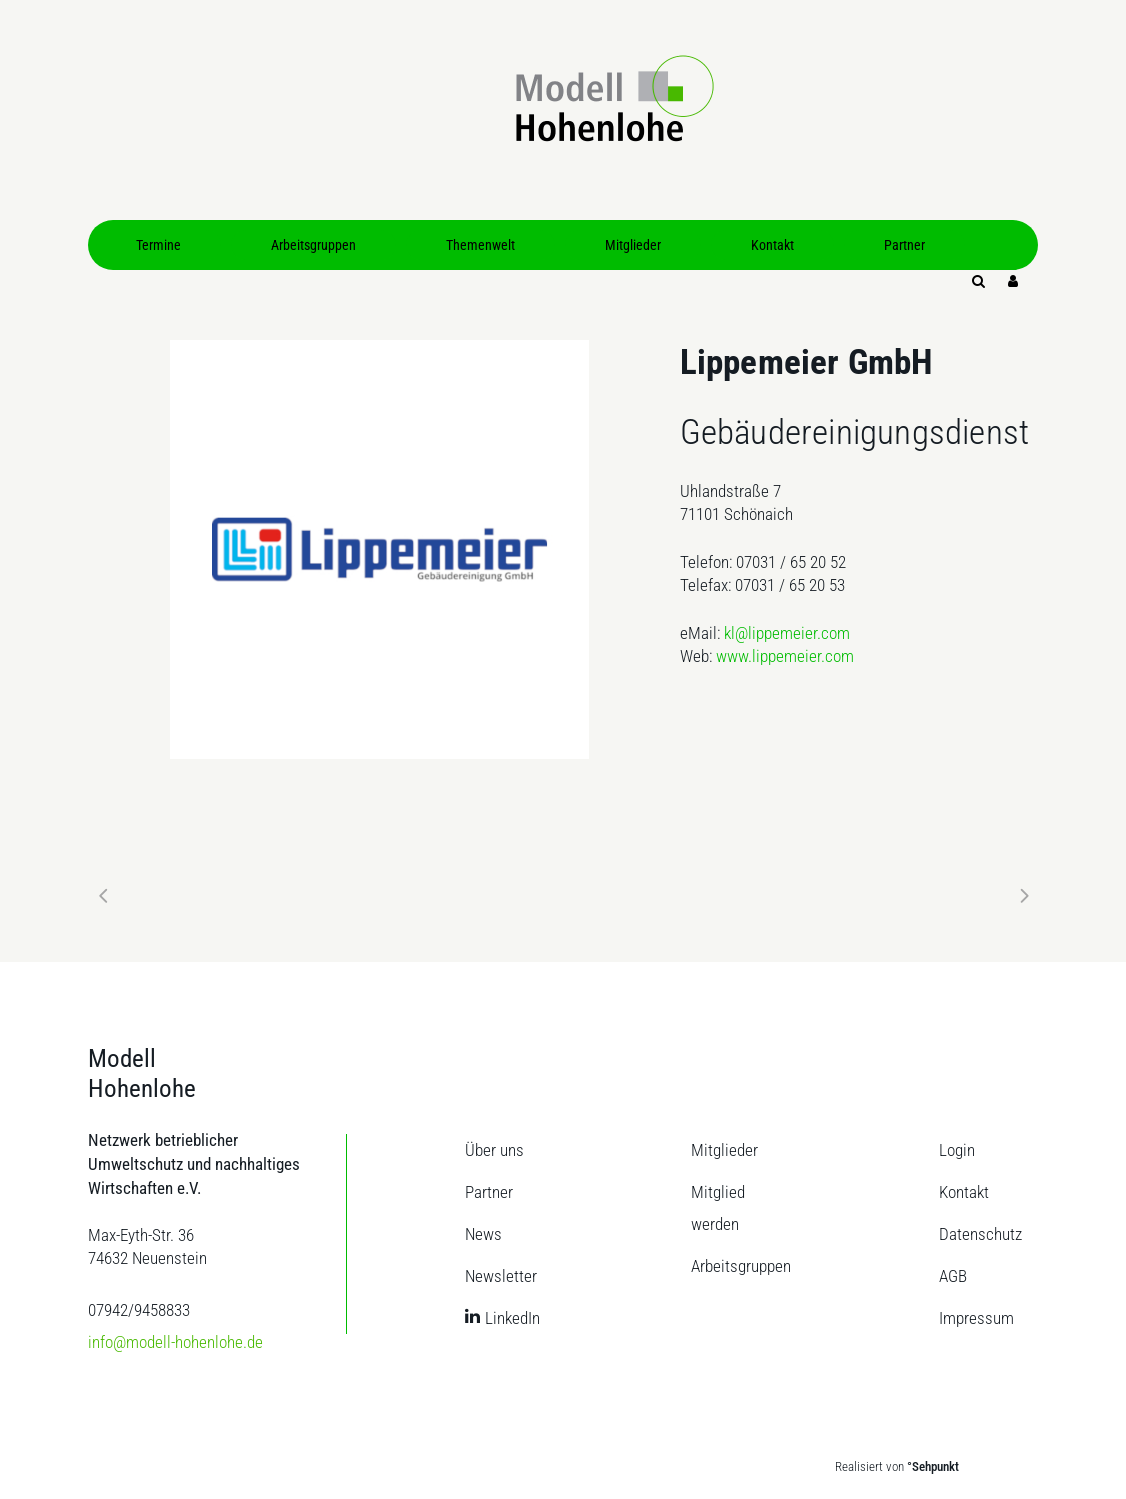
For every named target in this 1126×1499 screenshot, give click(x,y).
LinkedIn (512, 1318)
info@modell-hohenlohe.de (175, 1342)
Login (957, 1150)
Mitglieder (724, 1150)
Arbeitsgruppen (741, 1266)
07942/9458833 (139, 1310)
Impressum (976, 1318)
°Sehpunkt (933, 1466)
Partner (489, 1192)
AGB (953, 1276)
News (483, 1234)
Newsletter (501, 1276)
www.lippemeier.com (785, 656)
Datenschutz (980, 1234)
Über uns (494, 1150)
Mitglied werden (718, 1208)
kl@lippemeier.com (787, 633)
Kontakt (964, 1192)
